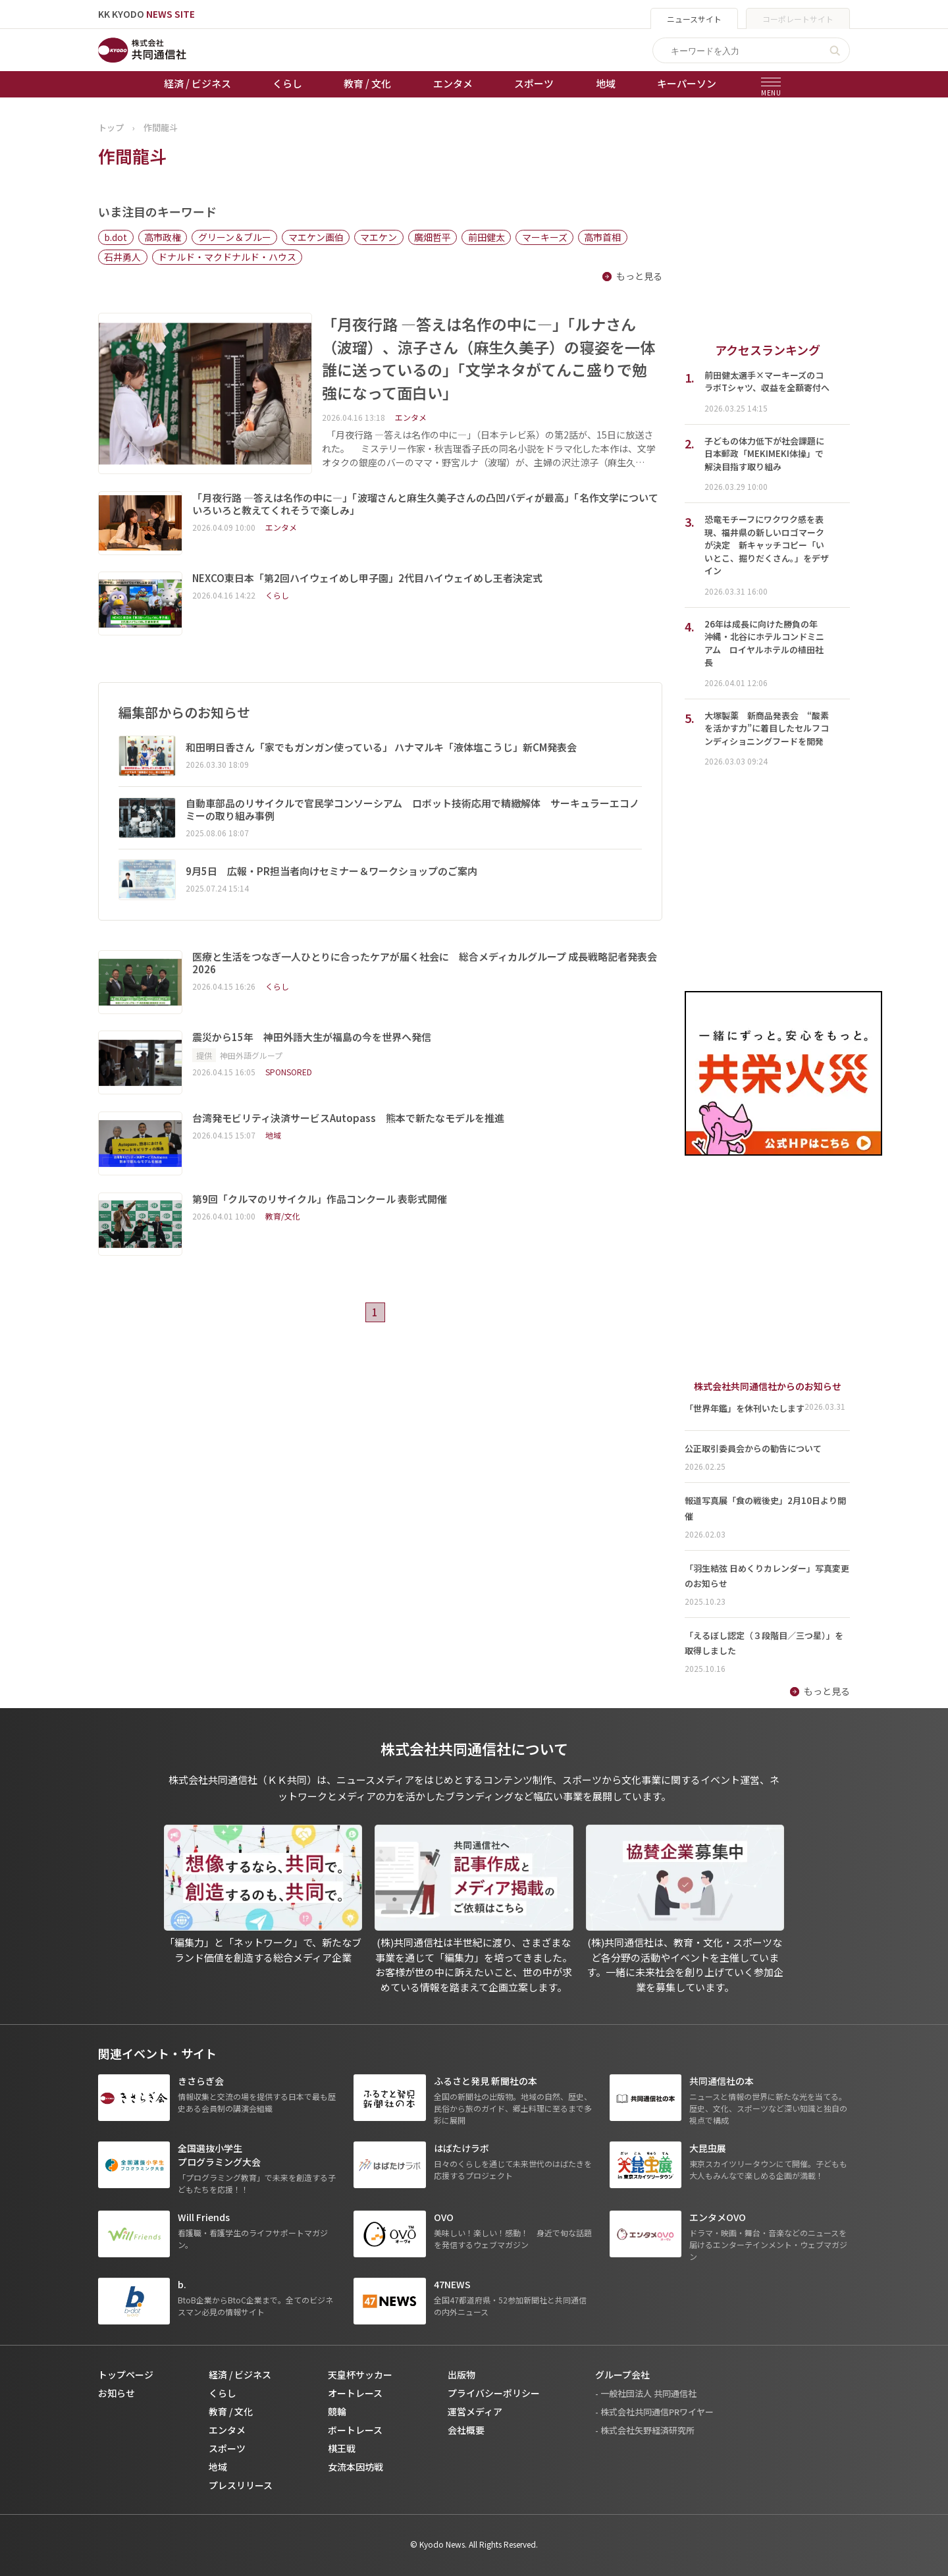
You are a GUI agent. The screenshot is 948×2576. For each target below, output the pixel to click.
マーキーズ (544, 237)
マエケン (378, 237)
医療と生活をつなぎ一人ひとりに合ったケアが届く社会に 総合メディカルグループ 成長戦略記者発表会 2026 (424, 963)
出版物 (461, 2374)
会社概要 (466, 2429)
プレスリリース (241, 2485)
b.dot (115, 237)
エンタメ (453, 83)
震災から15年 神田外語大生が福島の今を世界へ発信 (311, 1037)
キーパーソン (686, 83)
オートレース (355, 2393)
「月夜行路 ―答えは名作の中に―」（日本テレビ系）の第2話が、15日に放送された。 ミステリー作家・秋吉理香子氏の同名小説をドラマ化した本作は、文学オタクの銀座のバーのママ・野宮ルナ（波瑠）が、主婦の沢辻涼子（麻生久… (489, 448)
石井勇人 (122, 256)
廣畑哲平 (432, 237)
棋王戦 (342, 2448)
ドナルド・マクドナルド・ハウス (227, 256)
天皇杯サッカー (360, 2374)
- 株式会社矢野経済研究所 (645, 2430)
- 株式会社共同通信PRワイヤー (654, 2411)
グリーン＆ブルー (234, 237)
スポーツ (534, 83)
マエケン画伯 (316, 237)
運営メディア (475, 2411)
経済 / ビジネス (197, 83)
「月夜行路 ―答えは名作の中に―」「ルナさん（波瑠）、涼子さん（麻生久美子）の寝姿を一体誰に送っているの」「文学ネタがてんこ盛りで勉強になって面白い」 (488, 358)
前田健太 (486, 237)
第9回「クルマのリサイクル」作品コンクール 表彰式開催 (319, 1199)
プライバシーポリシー (494, 2393)
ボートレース (355, 2429)
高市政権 (162, 237)
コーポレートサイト (797, 18)
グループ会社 (622, 2374)
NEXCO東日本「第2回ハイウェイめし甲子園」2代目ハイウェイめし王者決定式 (367, 578)
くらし (287, 83)
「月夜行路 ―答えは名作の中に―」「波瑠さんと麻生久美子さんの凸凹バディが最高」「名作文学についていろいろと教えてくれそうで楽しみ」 (425, 504)
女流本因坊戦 (355, 2466)
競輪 (337, 2411)
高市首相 (602, 237)
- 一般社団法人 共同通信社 (646, 2393)
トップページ (125, 2374)
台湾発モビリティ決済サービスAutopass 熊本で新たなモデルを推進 (348, 1118)
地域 (606, 83)
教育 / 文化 (367, 83)
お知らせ (116, 2393)
